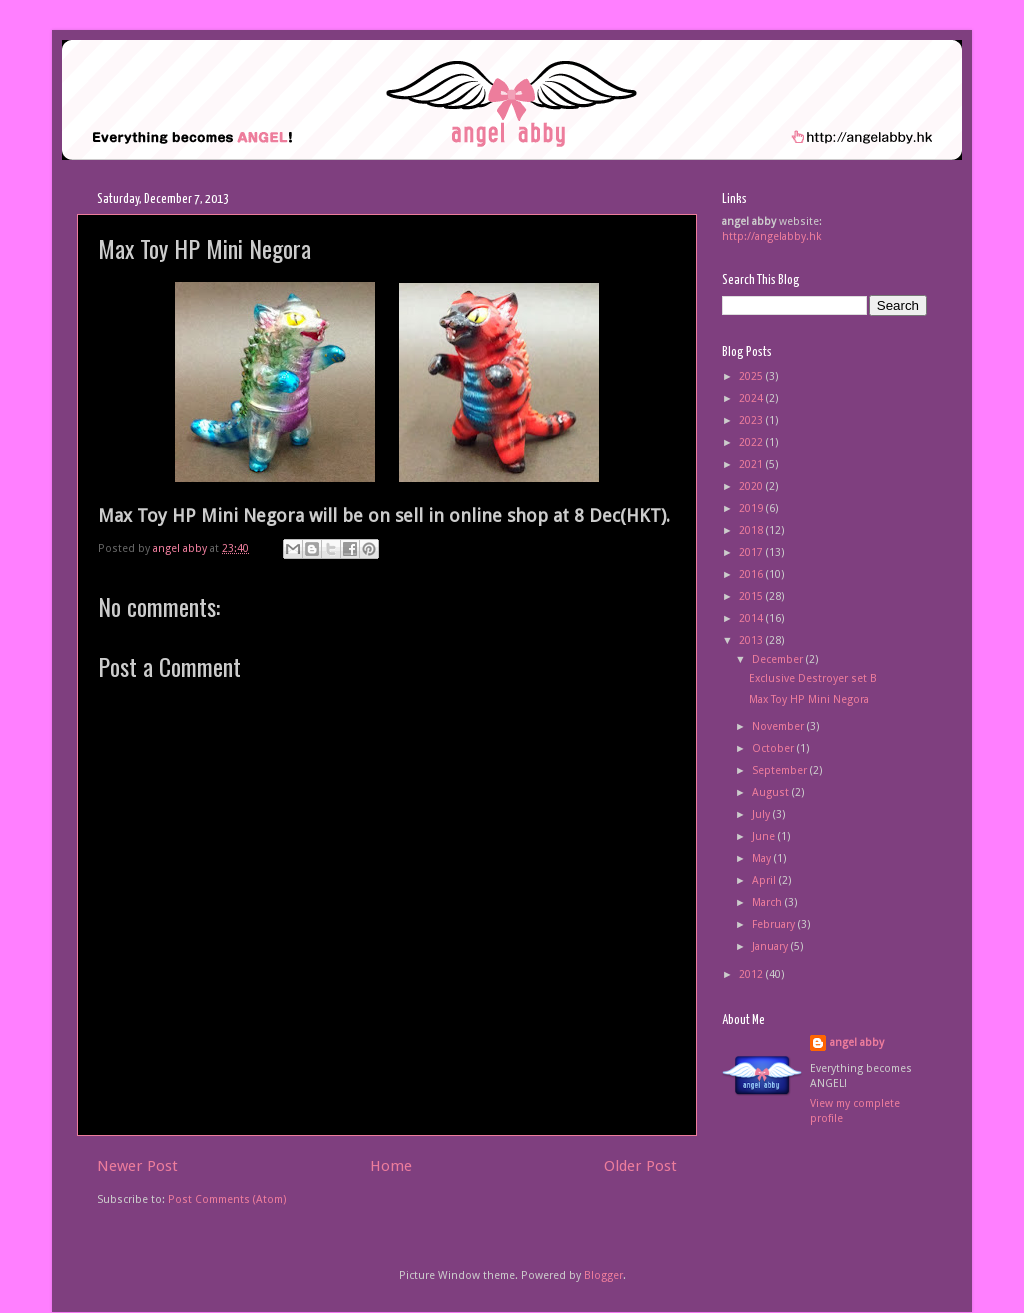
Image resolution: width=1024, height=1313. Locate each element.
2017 (752, 552)
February (775, 924)
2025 (752, 376)
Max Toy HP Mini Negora (809, 699)
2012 (752, 974)
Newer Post (137, 1166)
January (771, 946)
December (779, 659)
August (772, 792)
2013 (752, 640)
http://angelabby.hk (772, 236)
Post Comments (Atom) (227, 1199)
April (765, 880)
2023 (752, 420)
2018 (752, 530)
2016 (752, 574)
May (763, 858)
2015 (752, 596)
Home (391, 1166)
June (765, 836)
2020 (752, 486)
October (774, 748)
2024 (752, 398)
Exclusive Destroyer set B (813, 678)
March (768, 902)
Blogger (603, 1275)
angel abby (857, 1042)
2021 (752, 464)
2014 (752, 618)
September (781, 770)
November (779, 726)
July (762, 814)
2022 (752, 442)
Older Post (640, 1166)
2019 (752, 508)
